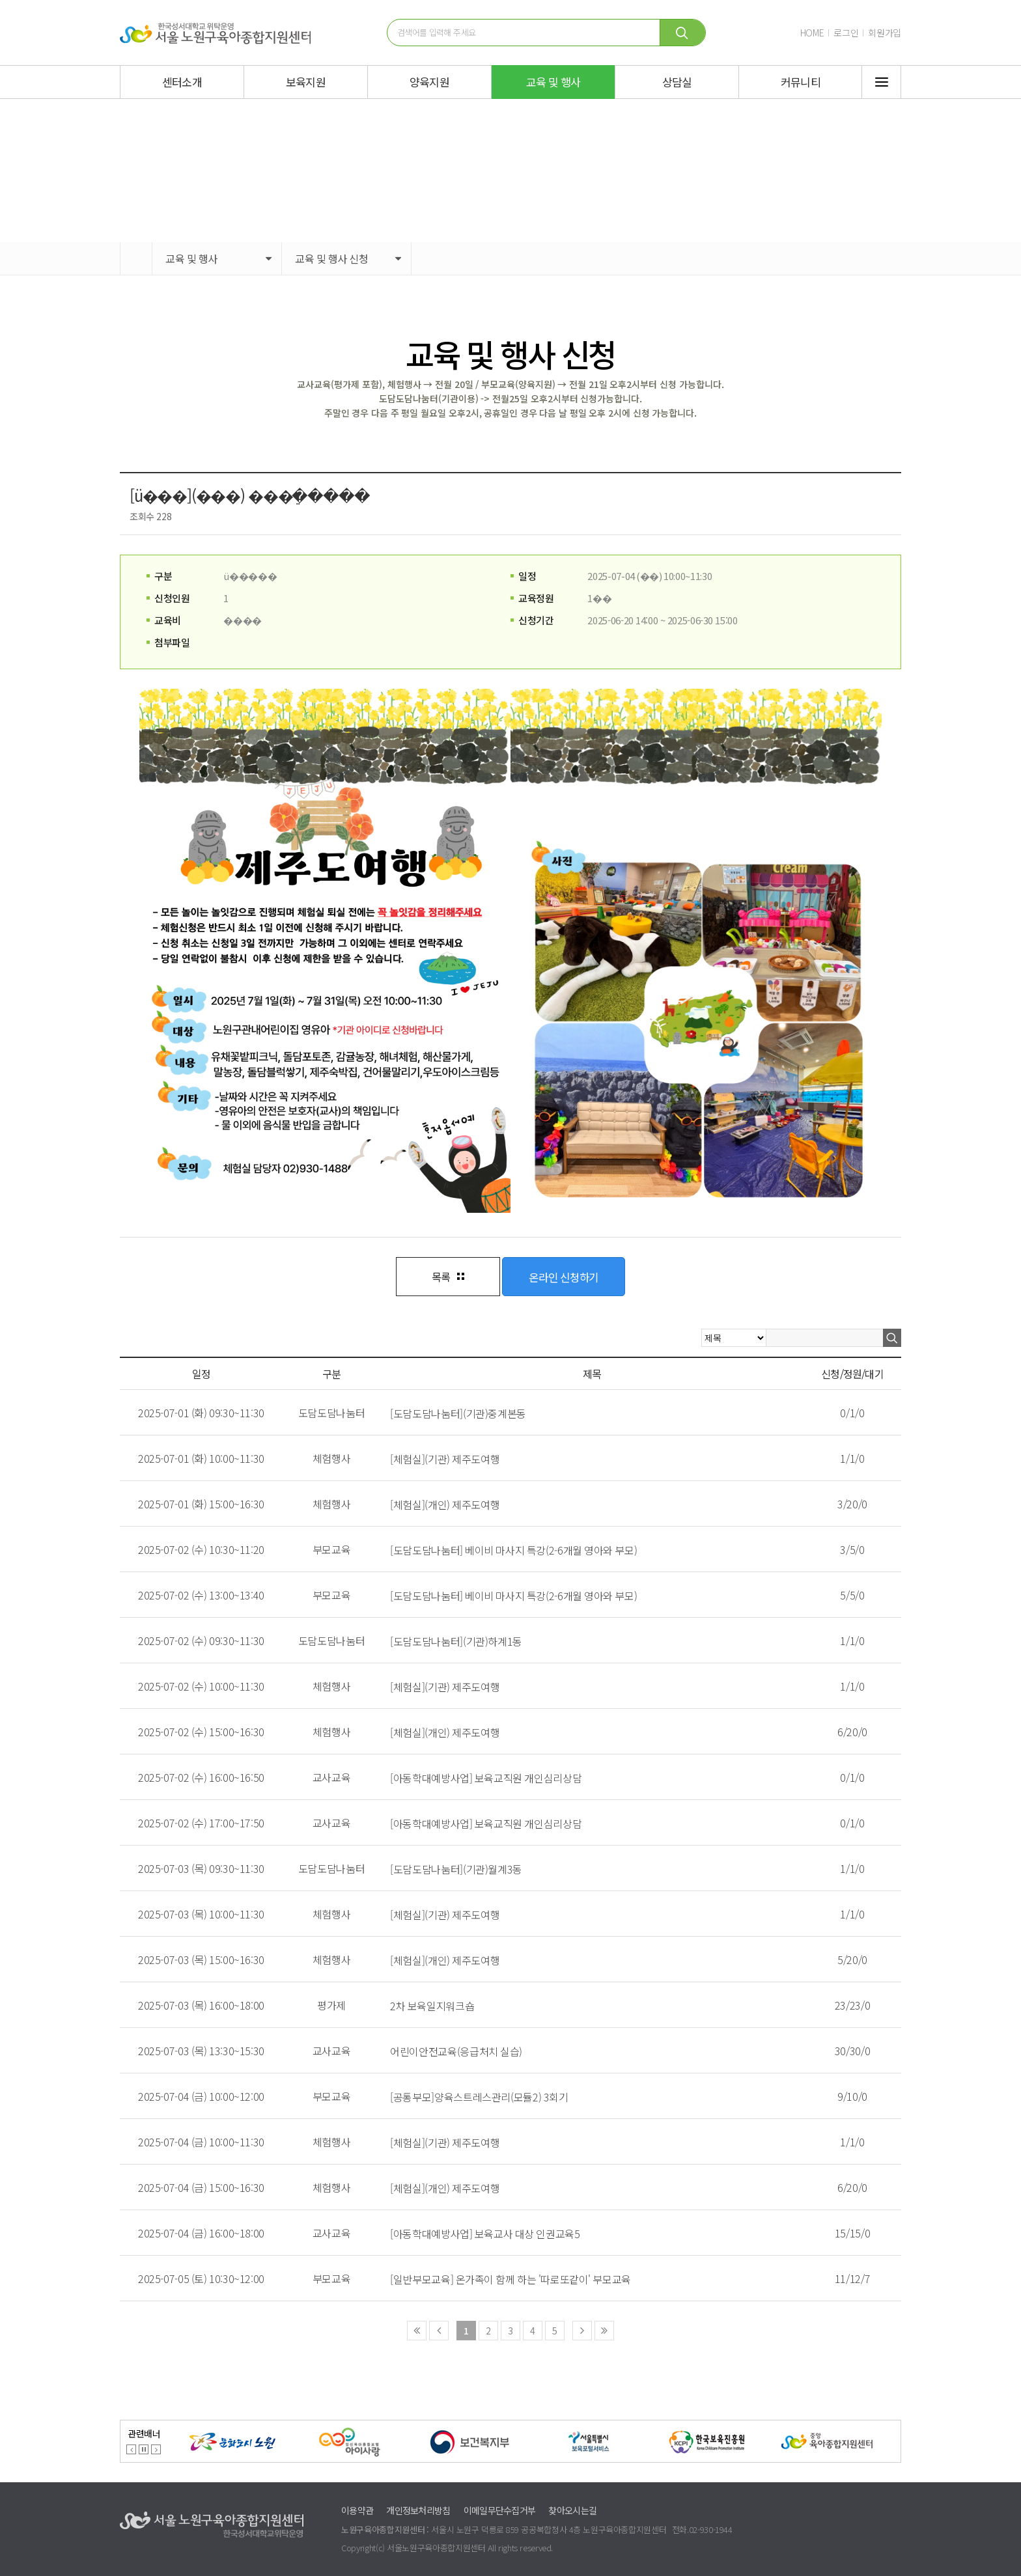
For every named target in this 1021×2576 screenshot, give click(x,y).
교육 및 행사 (553, 82)
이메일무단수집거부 (500, 2510)
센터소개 (182, 82)
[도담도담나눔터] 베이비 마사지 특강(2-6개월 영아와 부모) (513, 1550)
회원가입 (884, 32)
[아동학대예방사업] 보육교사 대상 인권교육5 (485, 2233)
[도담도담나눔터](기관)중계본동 (458, 1413)
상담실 (677, 82)
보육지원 (306, 82)
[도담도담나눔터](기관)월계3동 (456, 1869)
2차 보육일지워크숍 (432, 2006)
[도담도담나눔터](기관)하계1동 (456, 1641)
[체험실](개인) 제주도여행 (444, 1504)
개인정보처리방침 (418, 2510)
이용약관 (357, 2510)
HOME (812, 32)
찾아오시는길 (572, 2510)
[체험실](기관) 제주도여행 (444, 1459)
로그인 (845, 32)
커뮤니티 (800, 82)
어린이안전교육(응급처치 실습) (456, 2051)
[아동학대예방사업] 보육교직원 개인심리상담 (485, 1778)
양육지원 (429, 82)
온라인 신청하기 (563, 1277)
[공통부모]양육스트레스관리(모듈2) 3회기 (479, 2097)
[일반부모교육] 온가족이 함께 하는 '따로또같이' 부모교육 (510, 2279)
